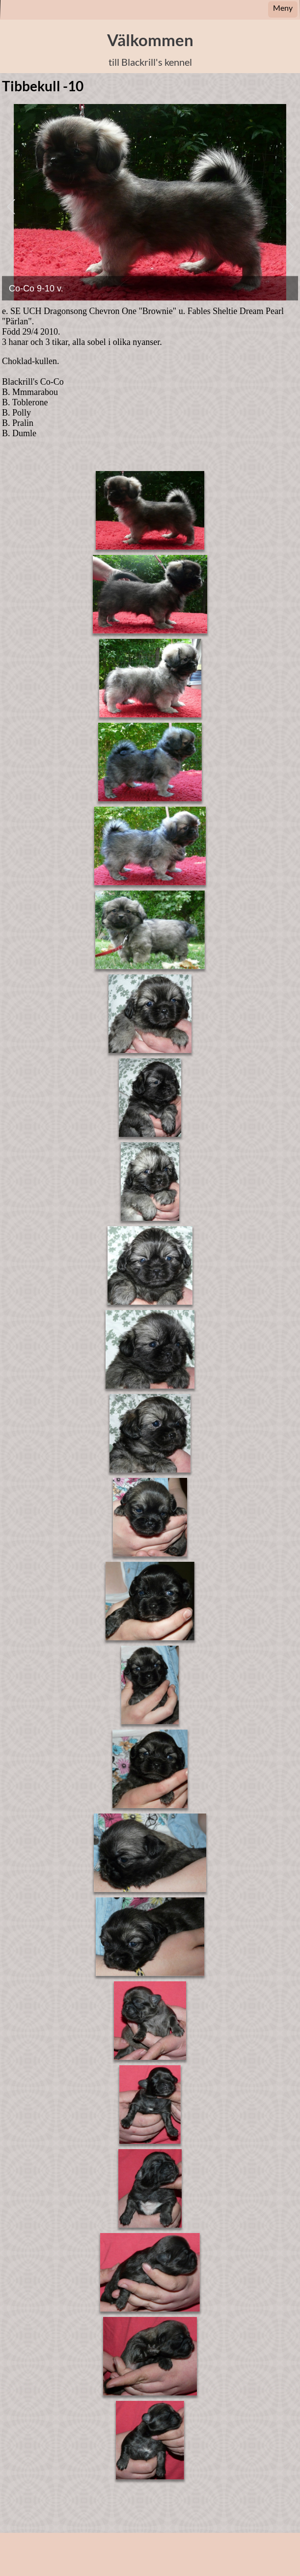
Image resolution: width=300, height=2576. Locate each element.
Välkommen (150, 40)
